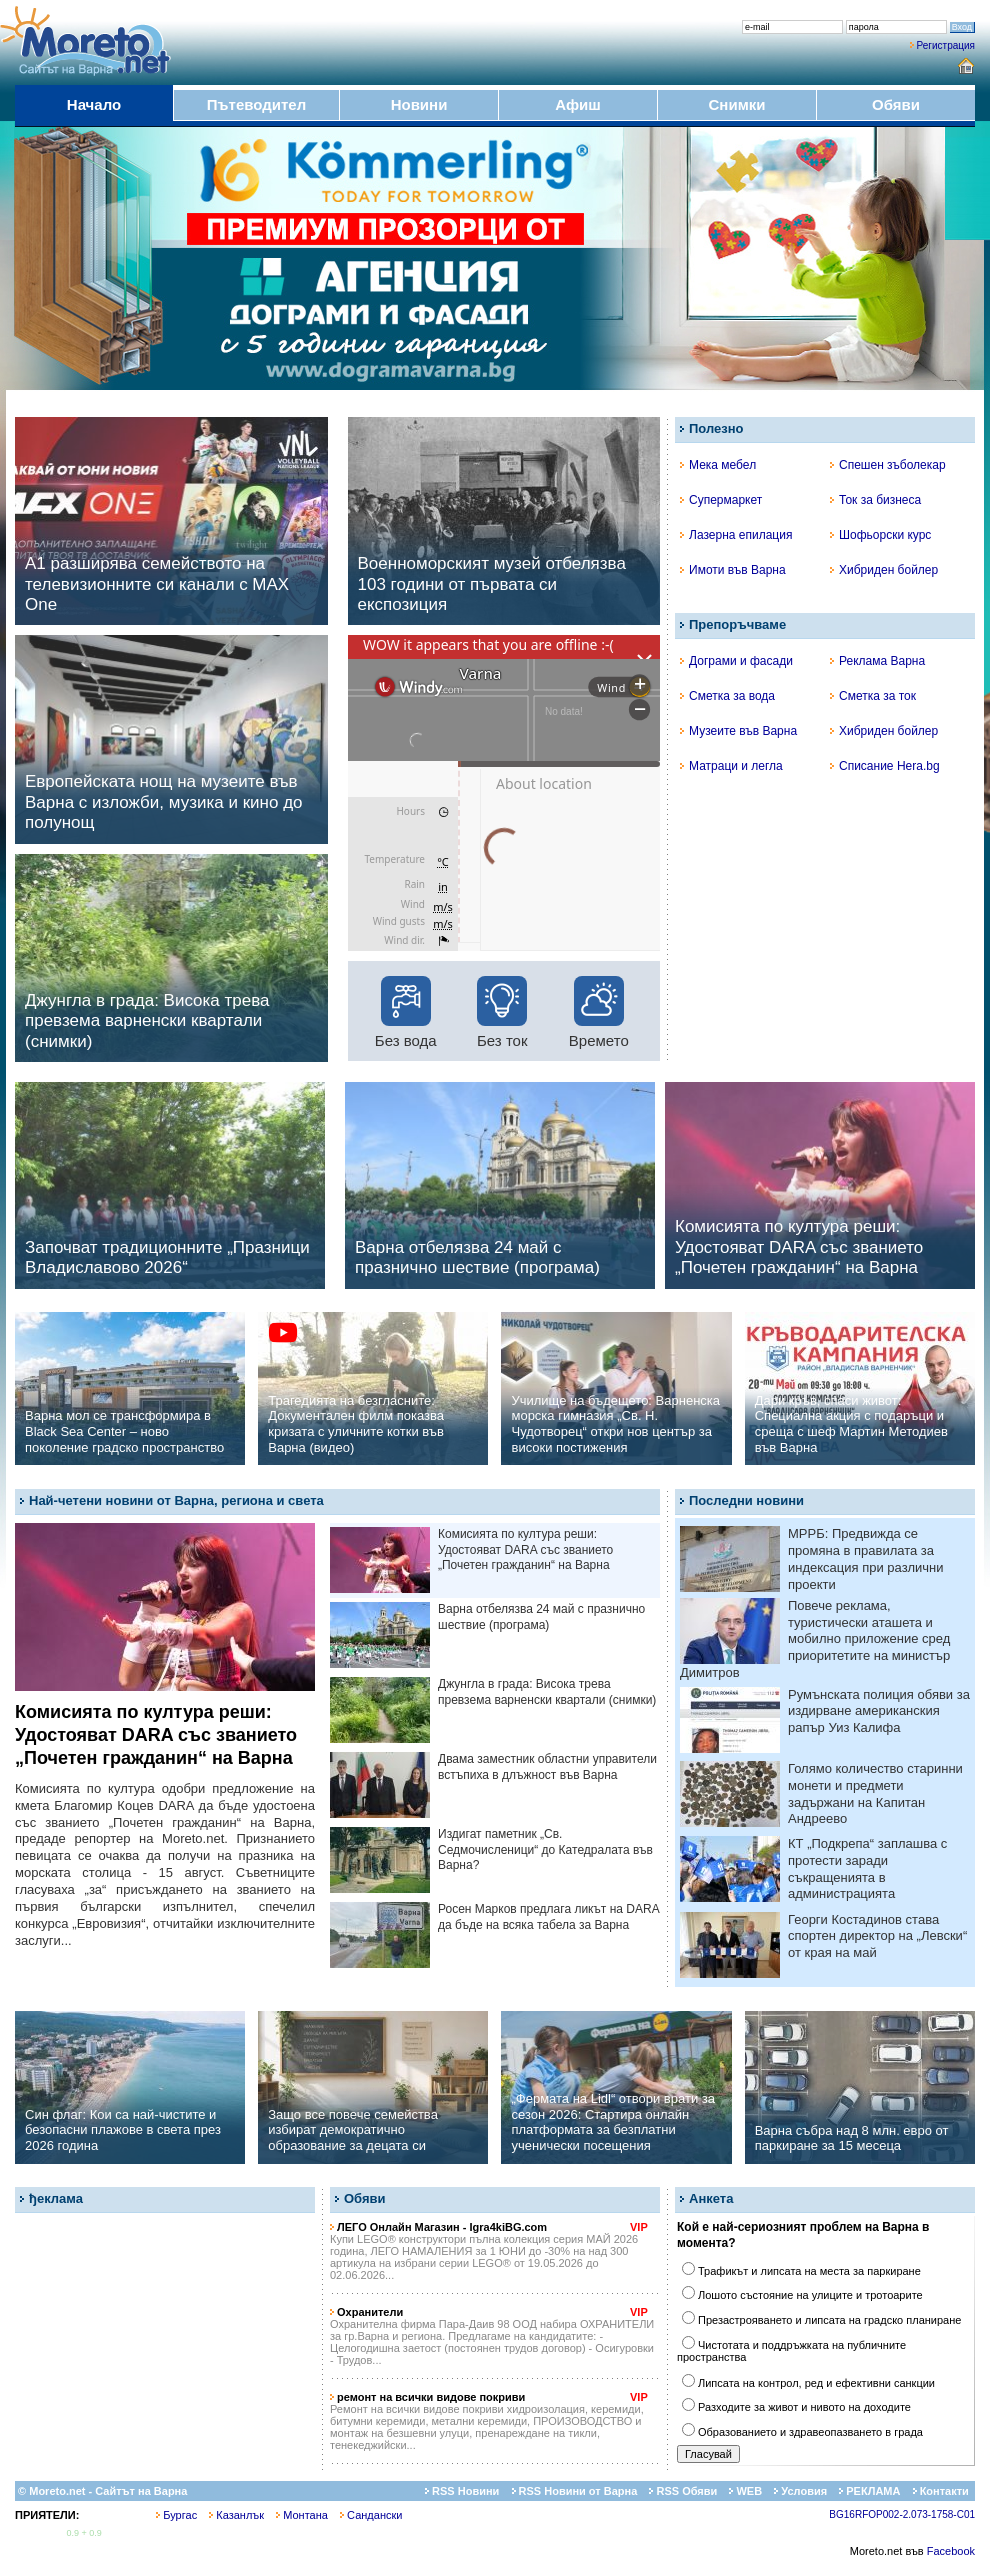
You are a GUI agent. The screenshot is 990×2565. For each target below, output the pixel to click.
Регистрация (946, 45)
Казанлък (236, 2515)
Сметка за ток (873, 696)
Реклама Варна (877, 661)
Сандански (371, 2515)
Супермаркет (721, 500)
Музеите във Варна (738, 731)
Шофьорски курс (880, 535)
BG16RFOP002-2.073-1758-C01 (902, 2514)
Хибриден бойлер (884, 570)
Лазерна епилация (736, 535)
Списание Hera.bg (885, 766)
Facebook (951, 2551)
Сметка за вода (727, 696)
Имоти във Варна (733, 570)
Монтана (302, 2515)
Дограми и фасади (736, 661)
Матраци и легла (731, 766)
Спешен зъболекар (888, 465)
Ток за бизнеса (875, 500)
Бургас (176, 2515)
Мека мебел (718, 465)
